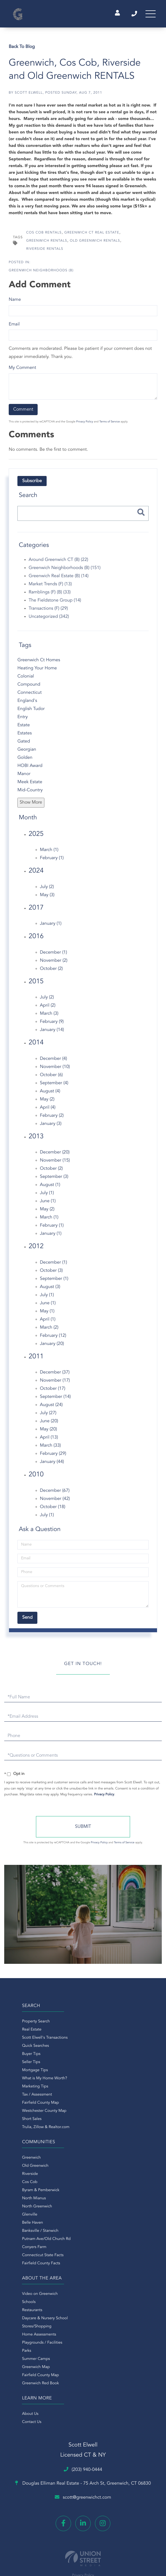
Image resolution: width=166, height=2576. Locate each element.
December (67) (55, 1494)
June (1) (48, 1204)
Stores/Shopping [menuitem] (20, 2193)
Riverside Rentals (44, 252)
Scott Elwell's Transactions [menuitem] (28, 2041)
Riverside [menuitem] (91, 2041)
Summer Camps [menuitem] (19, 2226)
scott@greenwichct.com (83, 2327)
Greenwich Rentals (46, 244)
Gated (23, 744)
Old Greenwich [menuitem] (96, 2033)
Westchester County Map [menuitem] (28, 2114)
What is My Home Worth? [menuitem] (28, 2082)
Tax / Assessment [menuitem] (21, 2098)
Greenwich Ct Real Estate (91, 236)
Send (83, 1830)
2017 (36, 911)
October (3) (51, 1273)
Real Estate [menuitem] (15, 2033)
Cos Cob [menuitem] (91, 2049)
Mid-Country (30, 793)
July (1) (47, 1196)
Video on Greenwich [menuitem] (23, 2161)
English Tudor (31, 712)
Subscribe (32, 484)
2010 (36, 1478)
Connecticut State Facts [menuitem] (104, 2122)
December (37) (55, 1375)
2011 (36, 1359)
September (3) (54, 1180)
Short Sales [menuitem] (15, 2122)
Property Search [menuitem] (19, 2025)
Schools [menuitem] (12, 2169)
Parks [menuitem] (10, 2218)
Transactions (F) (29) (48, 612)
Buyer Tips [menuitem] (15, 2057)
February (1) (52, 861)
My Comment (22, 371)
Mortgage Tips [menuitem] (18, 2073)
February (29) (53, 1457)
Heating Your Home (37, 671)
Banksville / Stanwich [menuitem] (101, 2098)
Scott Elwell (29, 96)
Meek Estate (29, 785)
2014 (36, 1046)
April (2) (47, 1009)
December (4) (53, 1062)
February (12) (53, 1338)
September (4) (54, 1086)
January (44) (52, 1465)
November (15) (55, 1164)
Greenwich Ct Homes (38, 663)
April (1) (47, 1322)
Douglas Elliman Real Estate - (83, 2313)
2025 (36, 837)
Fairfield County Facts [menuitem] (102, 2130)
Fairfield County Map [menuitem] (24, 2106)
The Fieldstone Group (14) (55, 604)
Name (15, 303)
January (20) (52, 1347)
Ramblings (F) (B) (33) (50, 595)
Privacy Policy (84, 425)
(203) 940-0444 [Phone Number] (130, 15)
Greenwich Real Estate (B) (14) (58, 579)
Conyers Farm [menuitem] (95, 2114)
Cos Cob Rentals (44, 236)
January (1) (51, 927)
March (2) (49, 1330)
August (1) (50, 1188)
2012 (36, 1250)
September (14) (55, 1400)
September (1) (54, 1282)
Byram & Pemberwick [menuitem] (101, 2057)
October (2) (51, 972)
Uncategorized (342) (49, 620)
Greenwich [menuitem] (92, 2025)
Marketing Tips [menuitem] (19, 2090)
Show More (31, 805)
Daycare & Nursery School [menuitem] (28, 2185)
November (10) (55, 1070)
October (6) (51, 1078)
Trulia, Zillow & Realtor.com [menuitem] (29, 2130)
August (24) (51, 1408)
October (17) (52, 1392)
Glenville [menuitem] (90, 2082)
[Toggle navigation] (149, 15)
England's (27, 704)
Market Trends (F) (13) (50, 587)
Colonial (25, 679)
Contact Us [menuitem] (93, 2169)
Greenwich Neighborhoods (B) (41, 274)
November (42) (55, 1502)
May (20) (48, 1432)
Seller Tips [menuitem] (15, 2065)
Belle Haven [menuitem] (93, 2090)
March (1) (49, 853)
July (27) (48, 1416)
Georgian (26, 752)
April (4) (47, 1110)
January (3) (51, 1127)
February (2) (52, 1118)
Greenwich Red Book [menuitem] (24, 2250)
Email (14, 327)
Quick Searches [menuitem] (19, 2049)
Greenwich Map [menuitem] (19, 2234)
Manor (23, 777)
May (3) (47, 898)
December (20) (55, 1155)
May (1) (47, 1314)
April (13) (49, 1441)
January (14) (52, 1033)
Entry (22, 720)
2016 (36, 939)
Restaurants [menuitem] (16, 2177)
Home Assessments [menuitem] (23, 2201)
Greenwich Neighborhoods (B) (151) (65, 571)
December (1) (53, 955)
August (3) (50, 1290)
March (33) (50, 1449)
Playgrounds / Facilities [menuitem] (26, 2210)
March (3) (49, 1017)
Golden (24, 761)
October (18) (52, 1510)
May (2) (47, 1102)
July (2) (47, 890)
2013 (36, 1139)
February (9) (52, 1025)
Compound (28, 687)
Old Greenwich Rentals (95, 244)
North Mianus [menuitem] (95, 2065)
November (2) (53, 963)
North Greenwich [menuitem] (98, 2073)
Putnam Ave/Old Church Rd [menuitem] (107, 2106)
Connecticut (29, 695)
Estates (24, 736)
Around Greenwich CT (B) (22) (58, 563)
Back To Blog (22, 50)
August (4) (50, 1094)
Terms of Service (109, 425)
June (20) (49, 1424)
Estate (23, 728)
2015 (36, 984)
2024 (36, 874)
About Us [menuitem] (91, 2161)
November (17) (55, 1384)
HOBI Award (29, 769)
